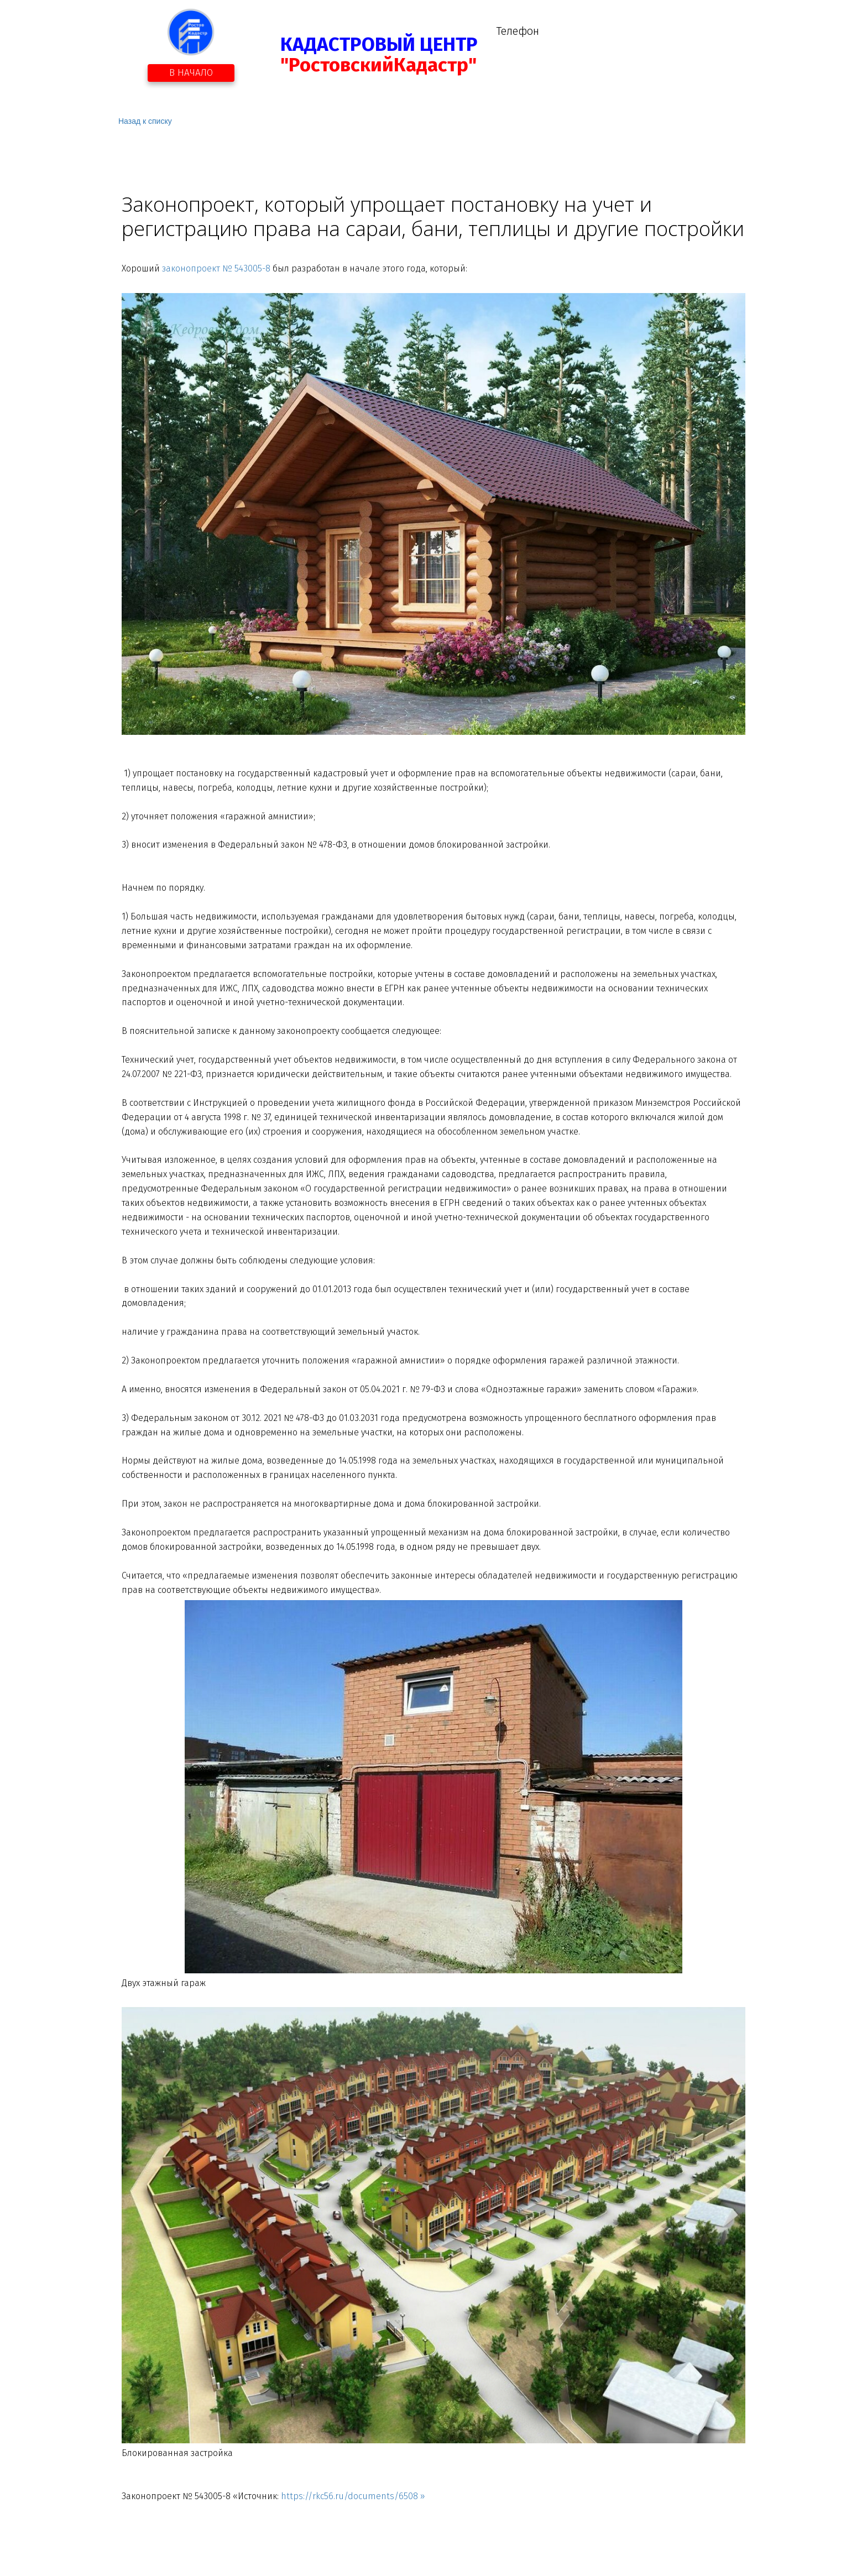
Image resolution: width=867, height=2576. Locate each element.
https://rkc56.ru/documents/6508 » (353, 2496)
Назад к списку (145, 121)
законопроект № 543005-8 (216, 268)
